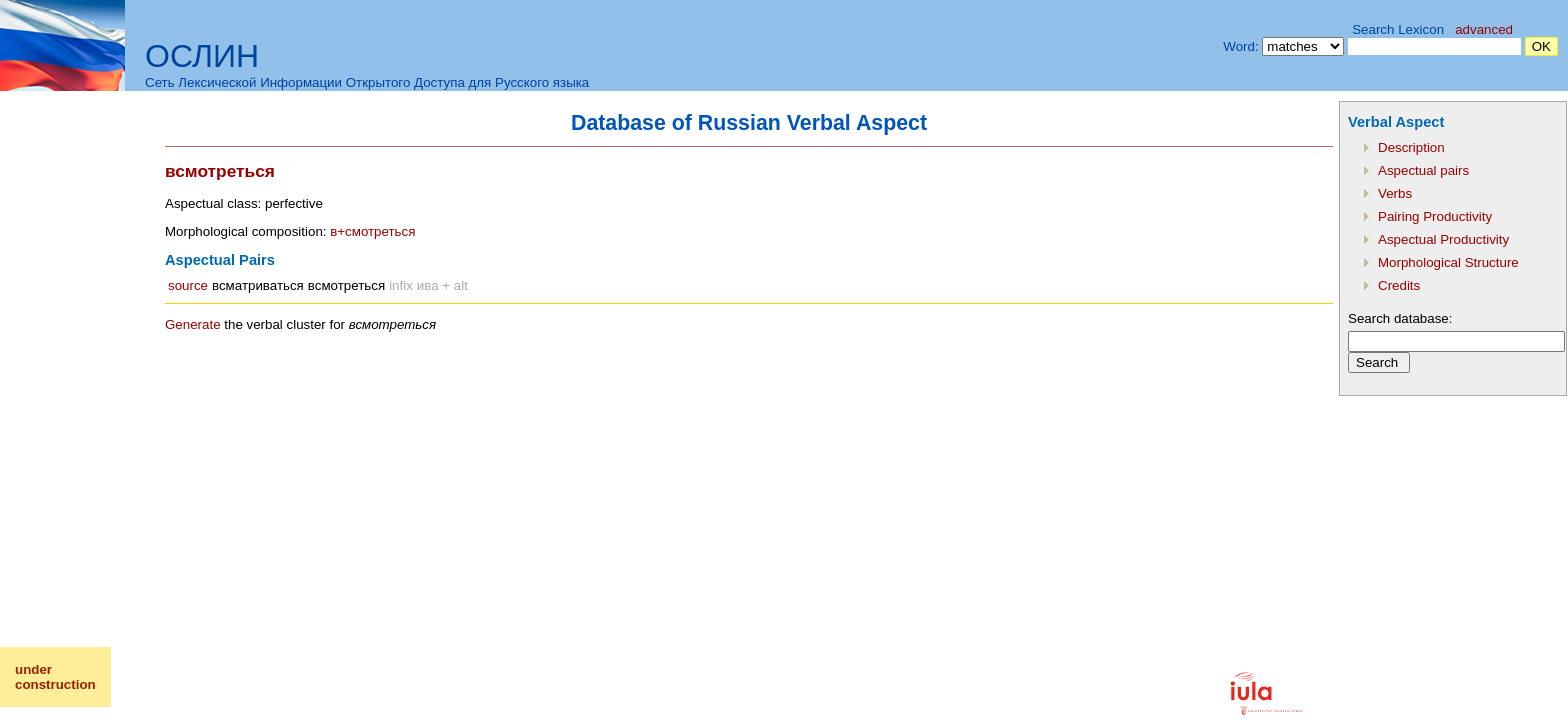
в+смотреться (372, 231)
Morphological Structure (1448, 262)
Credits (1399, 285)
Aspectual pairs (1423, 170)
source (188, 285)
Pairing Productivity (1435, 216)
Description (1411, 147)
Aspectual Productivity (1443, 239)
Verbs (1395, 193)
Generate (193, 324)
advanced (1484, 29)
